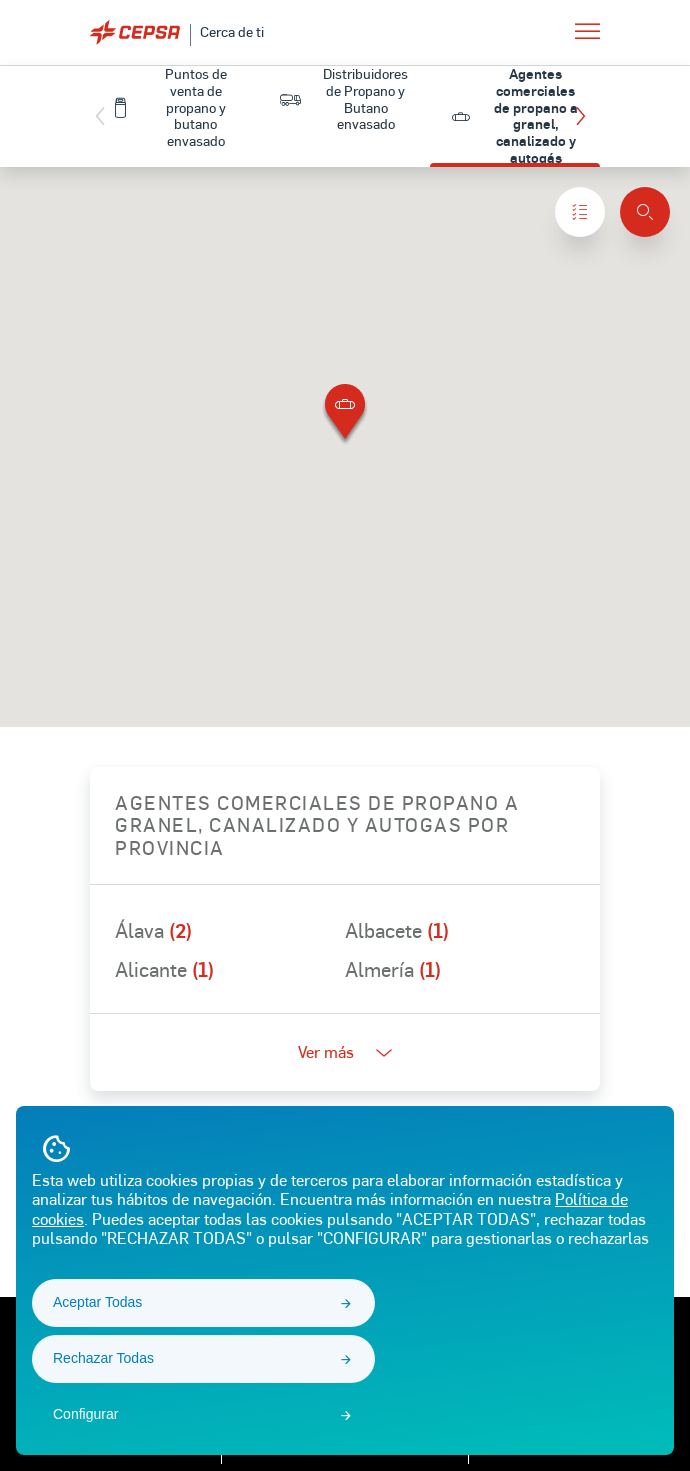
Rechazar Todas (103, 1358)
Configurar (85, 1414)
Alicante (164, 969)
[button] (585, 116)
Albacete (397, 930)
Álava (153, 930)
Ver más (345, 1051)
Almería (393, 969)
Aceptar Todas (97, 1302)
